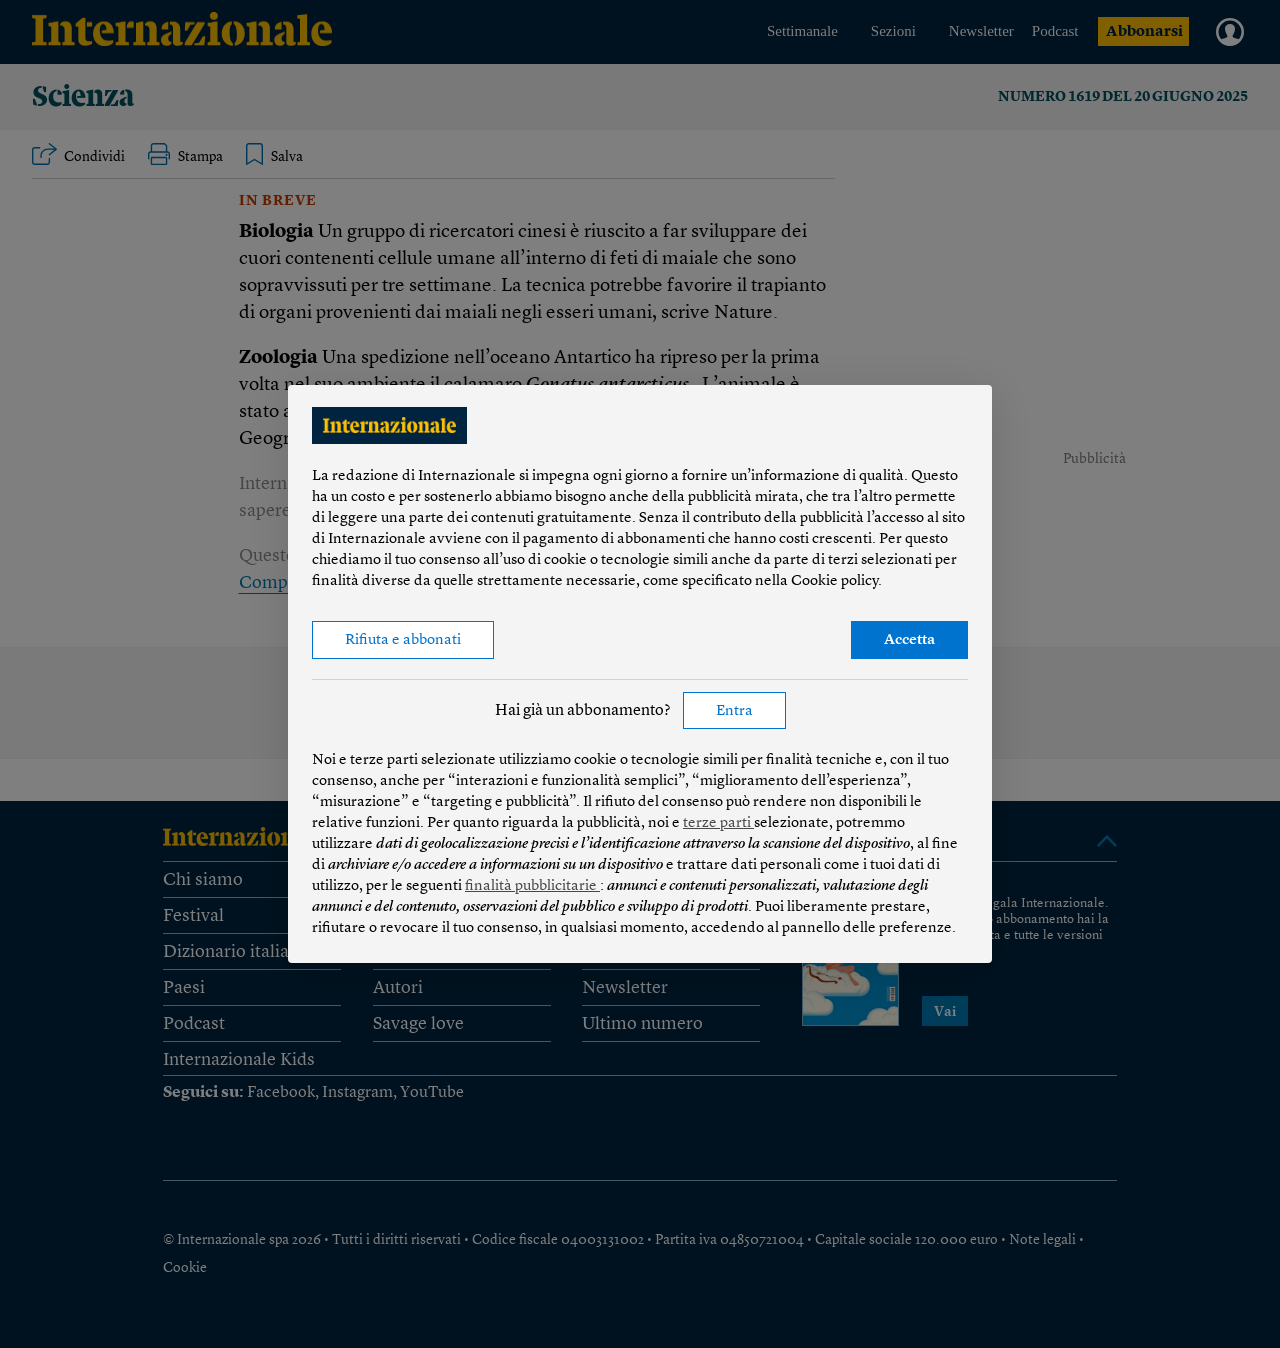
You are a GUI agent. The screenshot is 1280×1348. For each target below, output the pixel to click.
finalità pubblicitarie (532, 886)
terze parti (718, 823)
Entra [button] (734, 711)
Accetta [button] (909, 640)
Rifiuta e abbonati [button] (403, 640)
